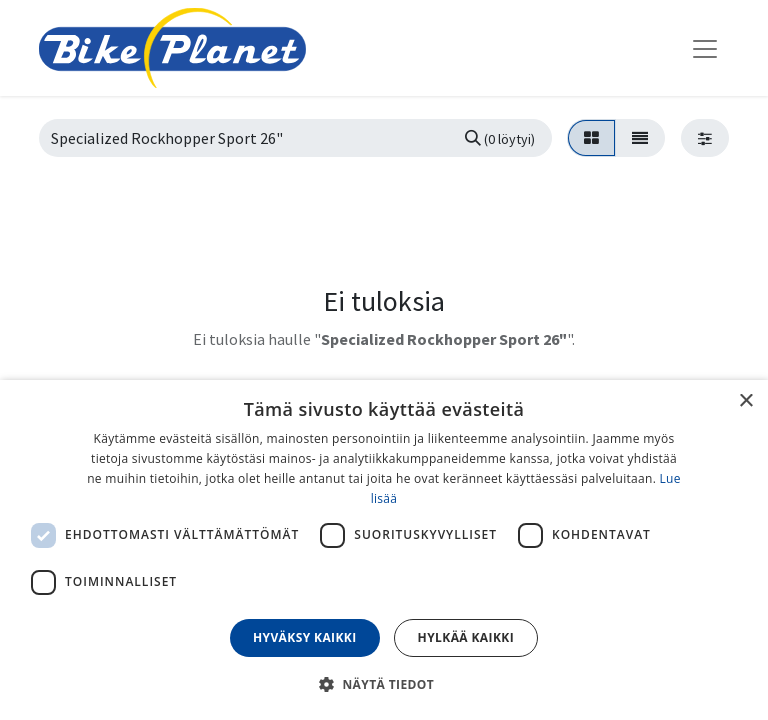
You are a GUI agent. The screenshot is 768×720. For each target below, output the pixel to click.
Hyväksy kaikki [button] (305, 637)
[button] (384, 684)
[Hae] (500, 138)
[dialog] (384, 550)
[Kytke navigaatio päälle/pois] (705, 48)
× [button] (745, 401)
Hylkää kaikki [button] (466, 637)
